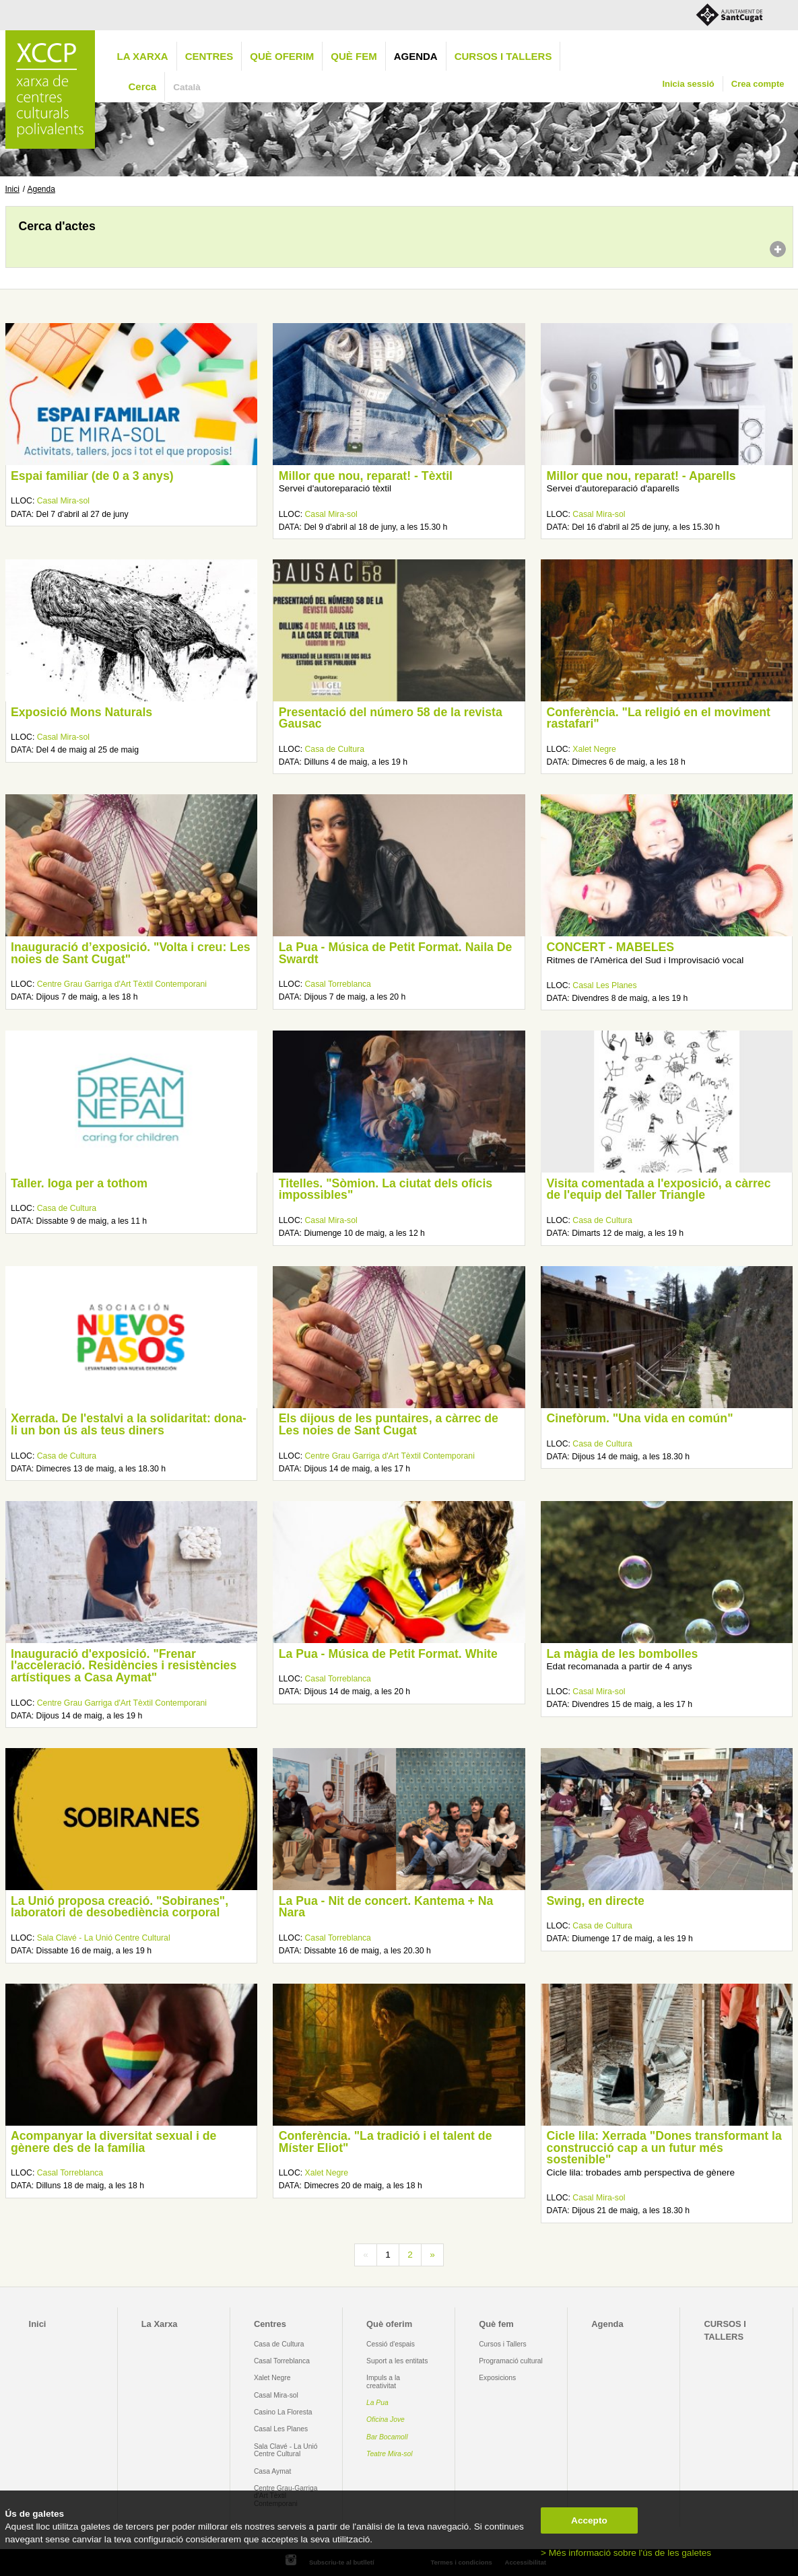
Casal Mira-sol (63, 501)
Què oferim (282, 56)
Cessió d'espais (390, 2344)
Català (187, 87)
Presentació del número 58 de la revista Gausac (390, 718)
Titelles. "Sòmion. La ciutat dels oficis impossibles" (385, 1189)
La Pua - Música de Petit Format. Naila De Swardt (395, 953)
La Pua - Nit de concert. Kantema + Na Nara (386, 1907)
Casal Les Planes (604, 985)
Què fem (353, 56)
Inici (12, 189)
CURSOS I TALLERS (503, 56)
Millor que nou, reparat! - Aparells (641, 476)
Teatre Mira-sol (389, 2454)
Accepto (589, 2520)
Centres (209, 56)
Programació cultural (511, 2361)
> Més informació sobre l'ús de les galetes (626, 2553)
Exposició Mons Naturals (81, 712)
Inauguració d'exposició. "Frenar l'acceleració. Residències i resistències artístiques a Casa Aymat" (123, 1665)
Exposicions (497, 2377)
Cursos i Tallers (502, 2344)
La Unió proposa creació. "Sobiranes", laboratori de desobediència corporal (119, 1907)
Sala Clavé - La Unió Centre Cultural (103, 1938)
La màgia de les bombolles (622, 1654)
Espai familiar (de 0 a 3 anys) (92, 476)
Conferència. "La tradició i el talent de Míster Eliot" (385, 2142)
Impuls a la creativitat (383, 2381)
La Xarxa (142, 56)
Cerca (143, 86)
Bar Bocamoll (386, 2437)
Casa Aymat (273, 2471)
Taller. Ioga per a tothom (79, 1183)
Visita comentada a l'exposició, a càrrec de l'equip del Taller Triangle (659, 1189)
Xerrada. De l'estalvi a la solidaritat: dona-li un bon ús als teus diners (128, 1424)
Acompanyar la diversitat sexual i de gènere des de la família (113, 2142)
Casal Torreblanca (338, 984)
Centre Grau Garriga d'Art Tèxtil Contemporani (122, 984)
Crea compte (758, 84)
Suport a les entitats (397, 2361)
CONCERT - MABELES (610, 947)
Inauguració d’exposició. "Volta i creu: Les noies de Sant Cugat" (131, 953)
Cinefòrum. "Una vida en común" (640, 1418)
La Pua (377, 2402)
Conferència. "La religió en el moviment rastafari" (658, 718)
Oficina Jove (385, 2419)
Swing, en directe (595, 1901)
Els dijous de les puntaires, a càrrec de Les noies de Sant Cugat (388, 1424)
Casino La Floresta (283, 2412)
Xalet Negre (594, 749)
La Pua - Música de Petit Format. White (388, 1654)
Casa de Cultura (334, 749)
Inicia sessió (688, 84)
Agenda (416, 56)
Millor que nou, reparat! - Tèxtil (366, 476)
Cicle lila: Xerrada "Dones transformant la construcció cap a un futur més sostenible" (664, 2147)
